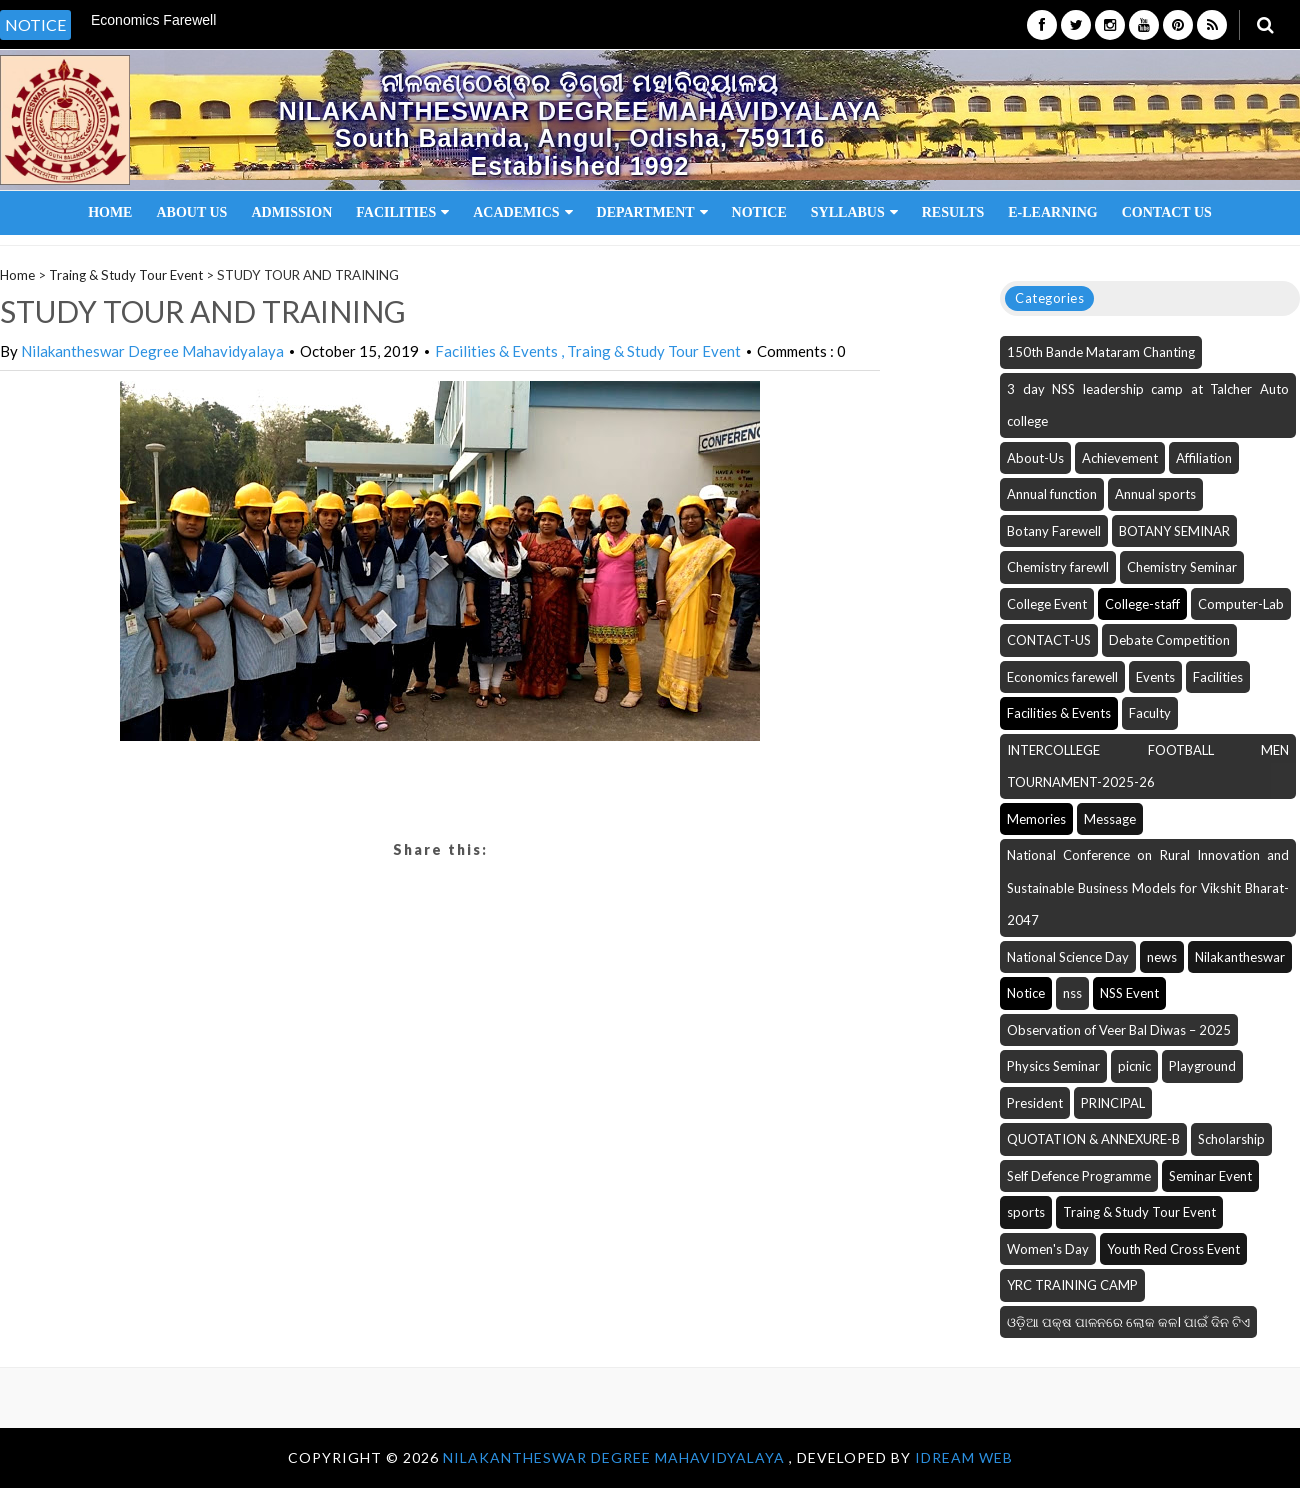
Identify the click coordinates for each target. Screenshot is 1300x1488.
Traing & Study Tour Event (126, 275)
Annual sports (1155, 494)
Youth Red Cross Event (1173, 1249)
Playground (1202, 1066)
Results (953, 212)
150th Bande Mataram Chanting (1101, 352)
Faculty (1150, 713)
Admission (291, 212)
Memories (1036, 819)
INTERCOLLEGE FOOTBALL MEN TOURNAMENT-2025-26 (1148, 766)
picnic (1134, 1066)
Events (1155, 677)
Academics (522, 212)
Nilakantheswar (1240, 957)
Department (652, 212)
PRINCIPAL (1113, 1103)
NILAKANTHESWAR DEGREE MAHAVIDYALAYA (616, 1457)
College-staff (1142, 604)
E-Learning (1052, 212)
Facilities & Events (498, 351)
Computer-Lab (1241, 604)
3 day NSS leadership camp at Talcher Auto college (1148, 405)
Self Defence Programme (1079, 1176)
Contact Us (1167, 212)
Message (1110, 819)
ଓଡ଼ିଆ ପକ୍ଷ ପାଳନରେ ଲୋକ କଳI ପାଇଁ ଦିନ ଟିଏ (1128, 1322)
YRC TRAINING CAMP (1072, 1285)
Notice (759, 212)
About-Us (1035, 458)
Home (110, 212)
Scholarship (1231, 1139)
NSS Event (1129, 993)
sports (1026, 1212)
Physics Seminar (1053, 1066)
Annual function (1052, 494)
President (1035, 1103)
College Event (1047, 604)
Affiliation (1204, 458)
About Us (191, 212)
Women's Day (1048, 1249)
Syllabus (854, 212)
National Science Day (1068, 957)
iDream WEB (964, 1457)
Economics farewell (1062, 677)
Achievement (1120, 458)
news (1162, 957)
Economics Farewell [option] (153, 20)
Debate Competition (1169, 640)
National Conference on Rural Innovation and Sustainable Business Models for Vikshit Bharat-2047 (1148, 887)
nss (1072, 993)
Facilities (402, 212)
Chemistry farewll (1058, 567)
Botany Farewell (1054, 531)
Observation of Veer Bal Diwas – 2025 (1119, 1030)
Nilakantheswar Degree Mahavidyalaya (152, 351)
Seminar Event (1210, 1176)
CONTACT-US (1049, 640)
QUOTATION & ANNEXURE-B (1093, 1139)
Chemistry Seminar (1182, 567)
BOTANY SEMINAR (1174, 531)
